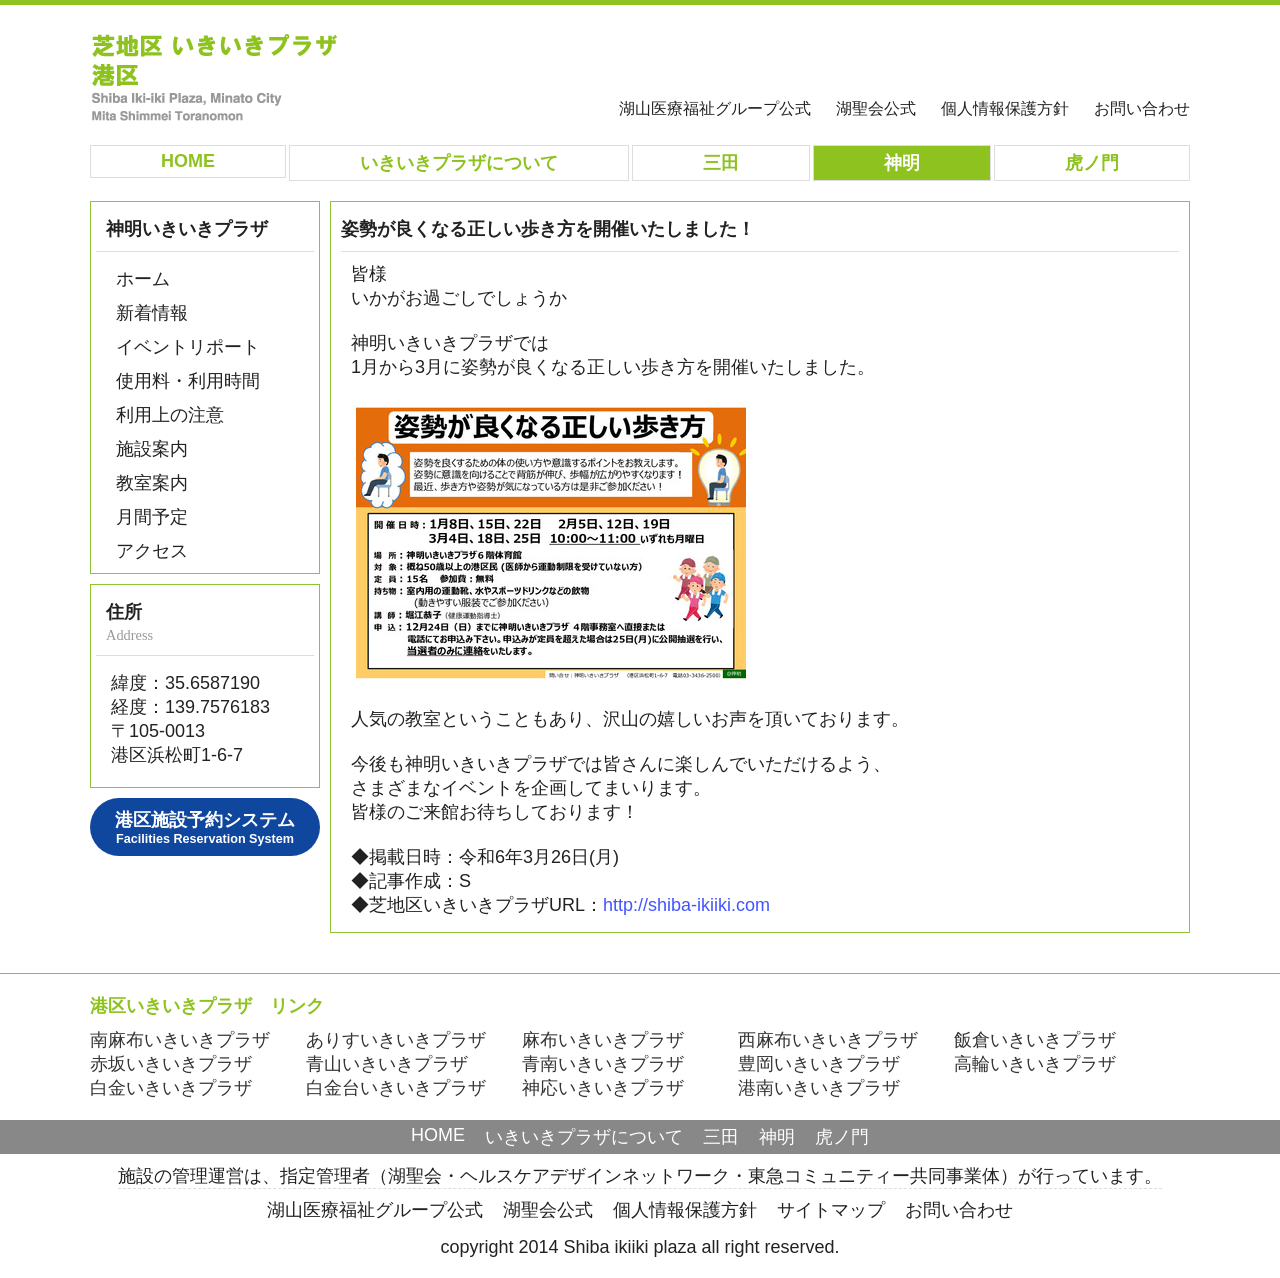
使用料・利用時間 (188, 381)
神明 (777, 1137)
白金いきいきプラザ (171, 1088)
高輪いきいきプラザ (1035, 1064)
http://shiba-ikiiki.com (686, 905)
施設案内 (152, 449)
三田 (721, 1137)
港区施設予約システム (205, 828)
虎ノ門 (842, 1137)
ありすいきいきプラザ (396, 1040)
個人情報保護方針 (1005, 108)
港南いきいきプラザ (819, 1088)
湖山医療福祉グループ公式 (715, 108)
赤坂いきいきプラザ (171, 1064)
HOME (438, 1135)
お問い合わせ (1142, 108)
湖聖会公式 (876, 108)
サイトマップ (831, 1210)
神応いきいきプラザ (603, 1088)
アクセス (152, 551)
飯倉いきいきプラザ (1035, 1040)
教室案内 (152, 483)
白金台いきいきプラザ (396, 1088)
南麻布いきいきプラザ (180, 1040)
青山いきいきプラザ (387, 1064)
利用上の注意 (170, 415)
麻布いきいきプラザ (603, 1040)
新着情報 (152, 313)
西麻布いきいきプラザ (828, 1040)
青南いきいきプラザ (603, 1064)
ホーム (143, 279)
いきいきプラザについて (584, 1137)
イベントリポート (188, 347)
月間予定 (152, 517)
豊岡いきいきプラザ (819, 1064)
